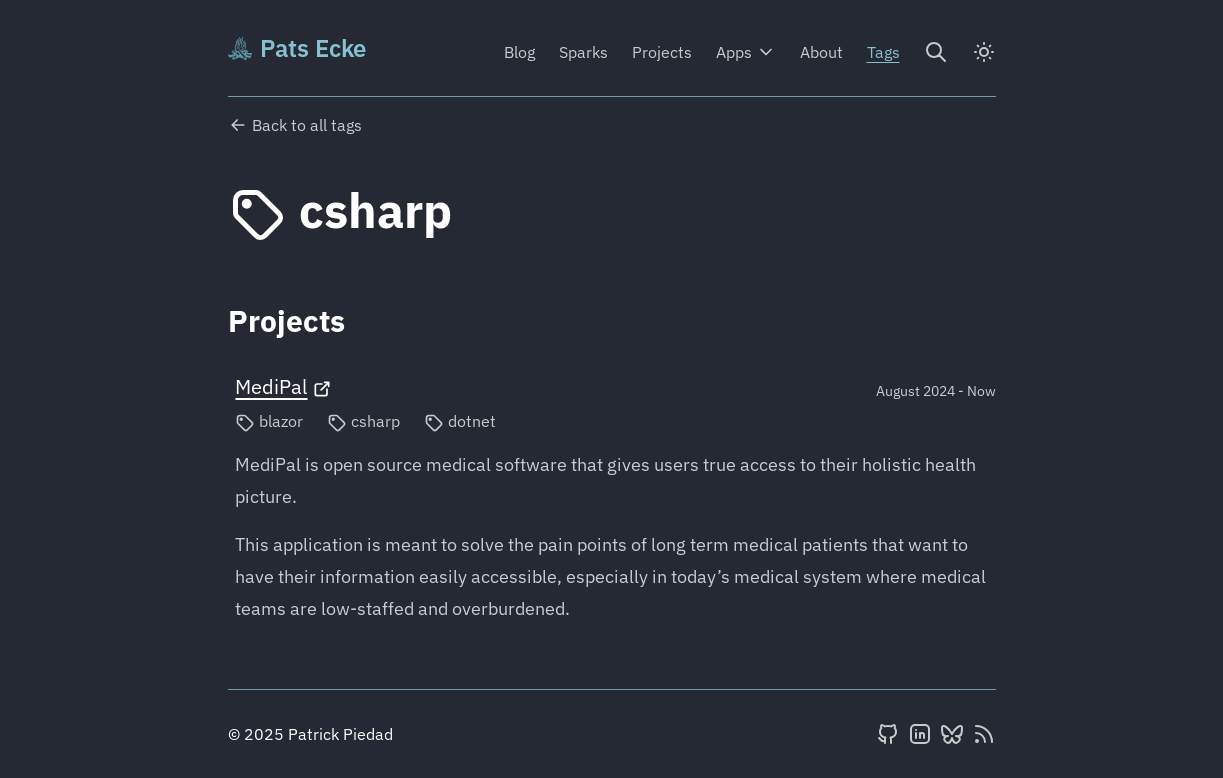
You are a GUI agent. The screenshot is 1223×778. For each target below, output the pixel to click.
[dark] (984, 52)
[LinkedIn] (920, 734)
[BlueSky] (952, 734)
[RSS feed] (984, 734)
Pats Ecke (297, 48)
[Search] (936, 52)
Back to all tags (295, 125)
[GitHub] (888, 734)
